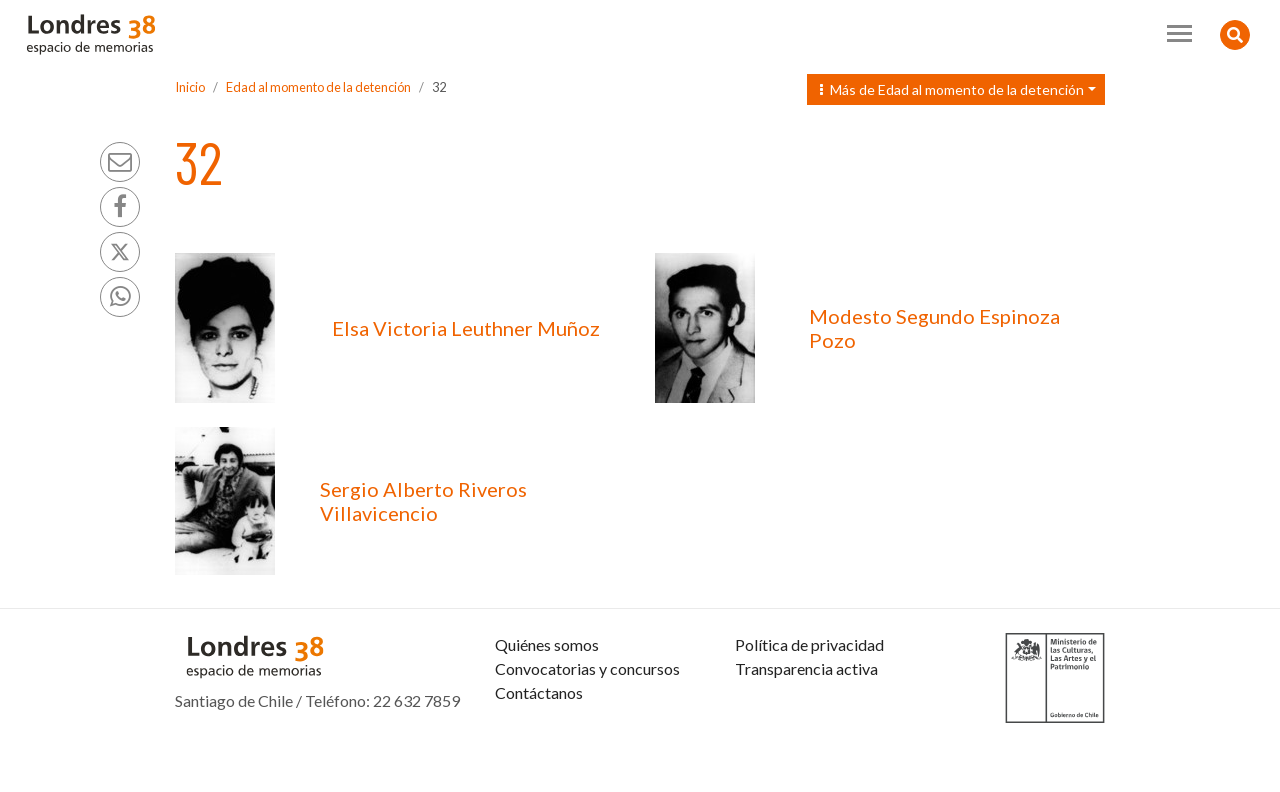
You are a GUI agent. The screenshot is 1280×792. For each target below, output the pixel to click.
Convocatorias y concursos (587, 716)
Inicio (190, 87)
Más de (952, 89)
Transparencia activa (806, 716)
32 (439, 87)
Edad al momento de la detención (318, 87)
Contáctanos (539, 740)
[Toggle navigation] (1179, 33)
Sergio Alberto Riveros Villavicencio (423, 501)
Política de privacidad (809, 692)
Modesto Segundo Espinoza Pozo (934, 328)
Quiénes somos (547, 692)
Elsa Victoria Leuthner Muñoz (466, 328)
